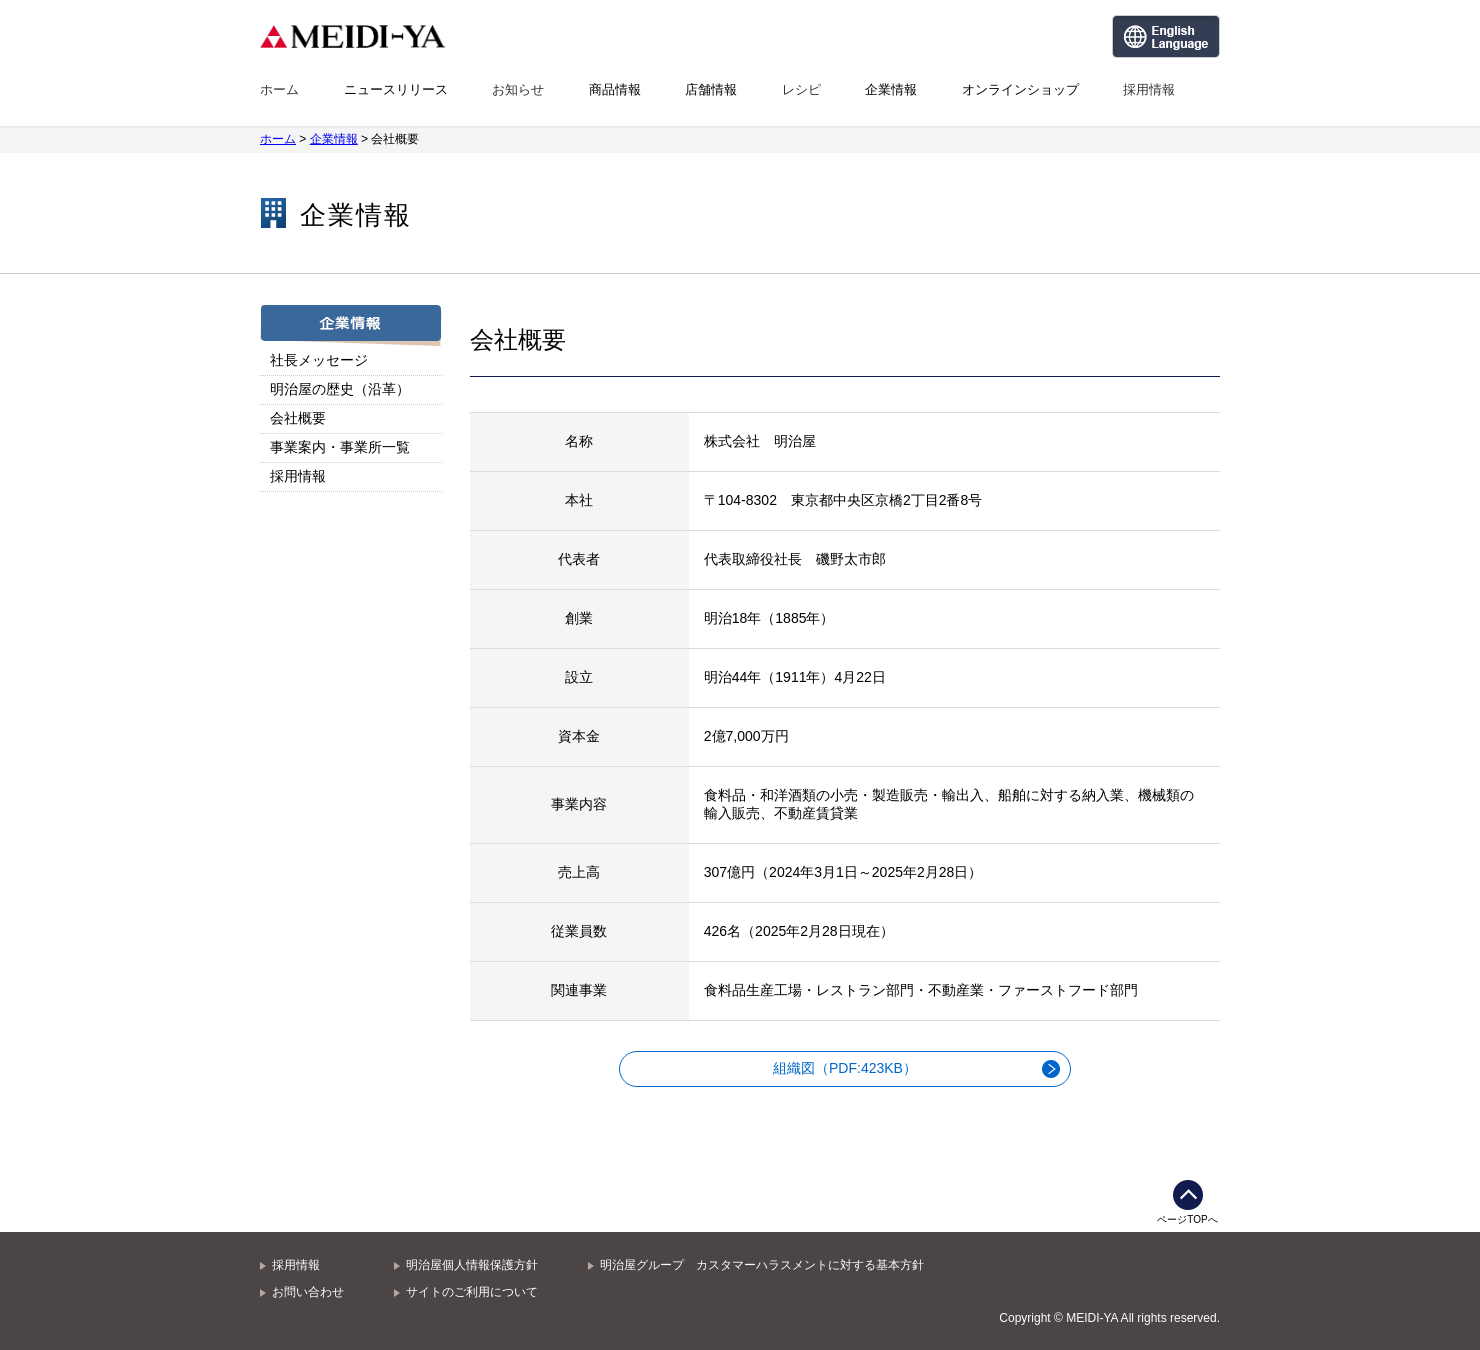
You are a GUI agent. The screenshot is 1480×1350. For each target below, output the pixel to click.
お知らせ (518, 89)
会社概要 (298, 418)
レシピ (801, 89)
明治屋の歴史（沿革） (340, 389)
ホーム (279, 89)
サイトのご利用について (472, 1292)
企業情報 (891, 89)
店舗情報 (711, 89)
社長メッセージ (319, 360)
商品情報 (615, 89)
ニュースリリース (396, 89)
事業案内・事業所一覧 (340, 447)
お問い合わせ (308, 1292)
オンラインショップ (1020, 89)
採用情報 (1149, 89)
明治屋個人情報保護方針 (472, 1265)
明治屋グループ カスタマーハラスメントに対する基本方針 (762, 1265)
